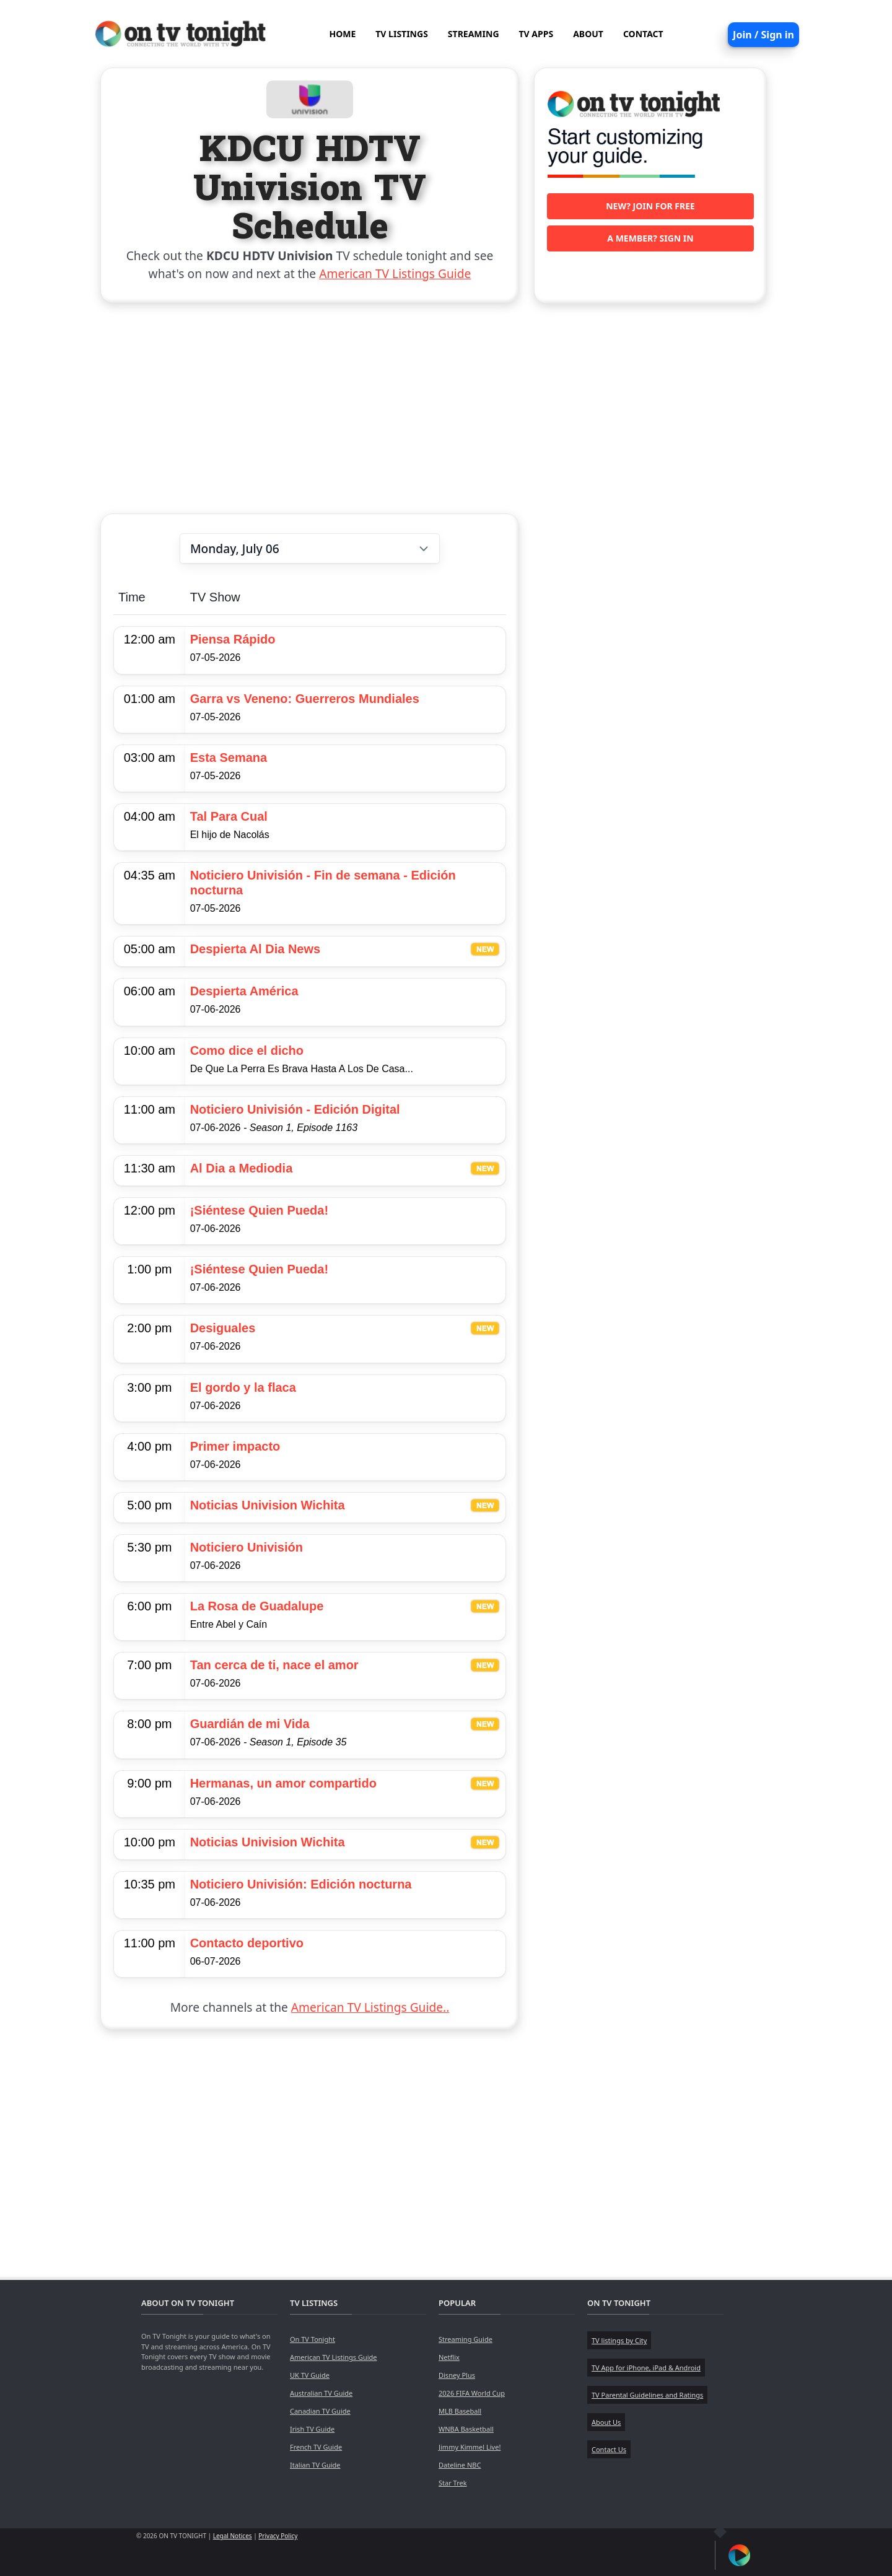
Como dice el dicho (247, 1050)
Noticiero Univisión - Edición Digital (295, 1109)
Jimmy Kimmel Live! (470, 2447)
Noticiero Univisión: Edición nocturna (301, 1884)
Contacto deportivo (247, 1943)
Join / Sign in (763, 34)
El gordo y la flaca (243, 1387)
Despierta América (244, 991)
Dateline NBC (460, 2464)
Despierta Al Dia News (255, 949)
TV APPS (536, 34)
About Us (606, 2422)
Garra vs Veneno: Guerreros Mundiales (304, 698)
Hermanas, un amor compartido (283, 1783)
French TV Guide (316, 2447)
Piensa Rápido (233, 639)
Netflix (449, 2357)
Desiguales (223, 1328)
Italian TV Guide (315, 2464)
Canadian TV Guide (320, 2411)
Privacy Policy (277, 2535)
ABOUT (588, 34)
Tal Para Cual (229, 816)
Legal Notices (232, 2535)
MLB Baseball (460, 2411)
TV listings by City (619, 2340)
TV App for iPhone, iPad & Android (646, 2367)
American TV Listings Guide (395, 273)
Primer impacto (235, 1446)
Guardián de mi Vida (250, 1724)
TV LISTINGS (401, 34)
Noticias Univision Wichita (267, 1505)
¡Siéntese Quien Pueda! (259, 1210)
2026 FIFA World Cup (472, 2393)
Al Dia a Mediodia (241, 1168)
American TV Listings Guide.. (370, 2007)
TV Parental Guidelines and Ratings (647, 2394)
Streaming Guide (465, 2339)
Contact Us (609, 2449)
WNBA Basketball (466, 2429)
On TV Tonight (312, 2339)
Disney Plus (457, 2375)
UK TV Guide (310, 2375)
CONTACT (643, 34)
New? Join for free (650, 206)
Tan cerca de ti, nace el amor (274, 1665)
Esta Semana (229, 757)
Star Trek (453, 2482)
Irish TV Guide (312, 2429)
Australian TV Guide (321, 2393)
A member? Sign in (650, 238)
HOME (342, 34)
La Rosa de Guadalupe (257, 1606)
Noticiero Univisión (246, 1547)
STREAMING (473, 34)
